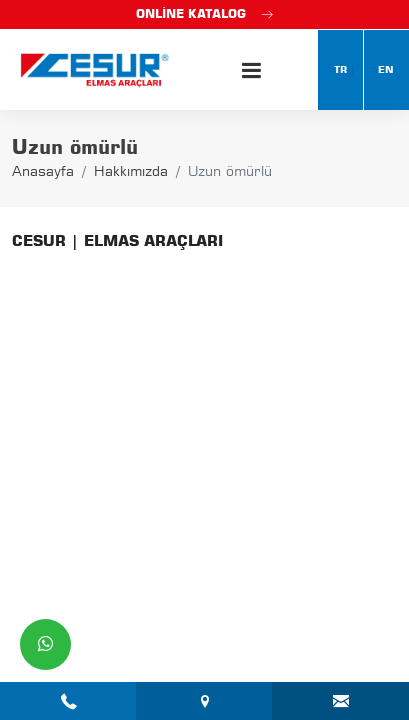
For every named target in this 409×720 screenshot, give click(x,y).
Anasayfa (43, 170)
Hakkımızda (131, 170)
